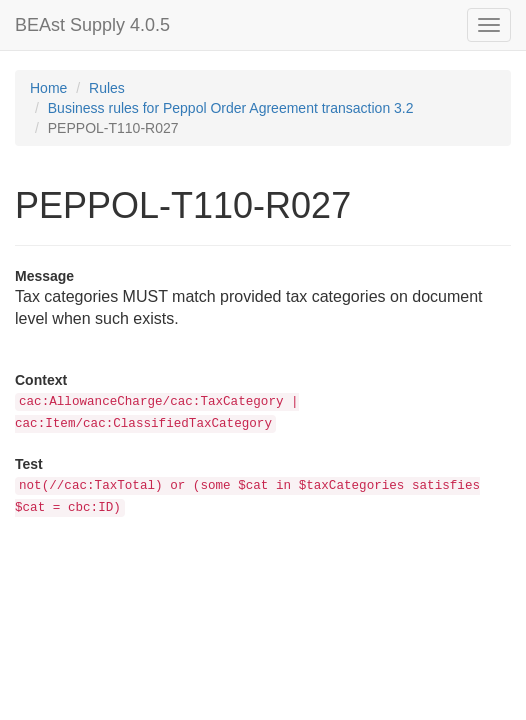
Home (48, 88)
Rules (107, 88)
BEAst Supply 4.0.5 (92, 25)
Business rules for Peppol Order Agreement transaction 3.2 (231, 108)
